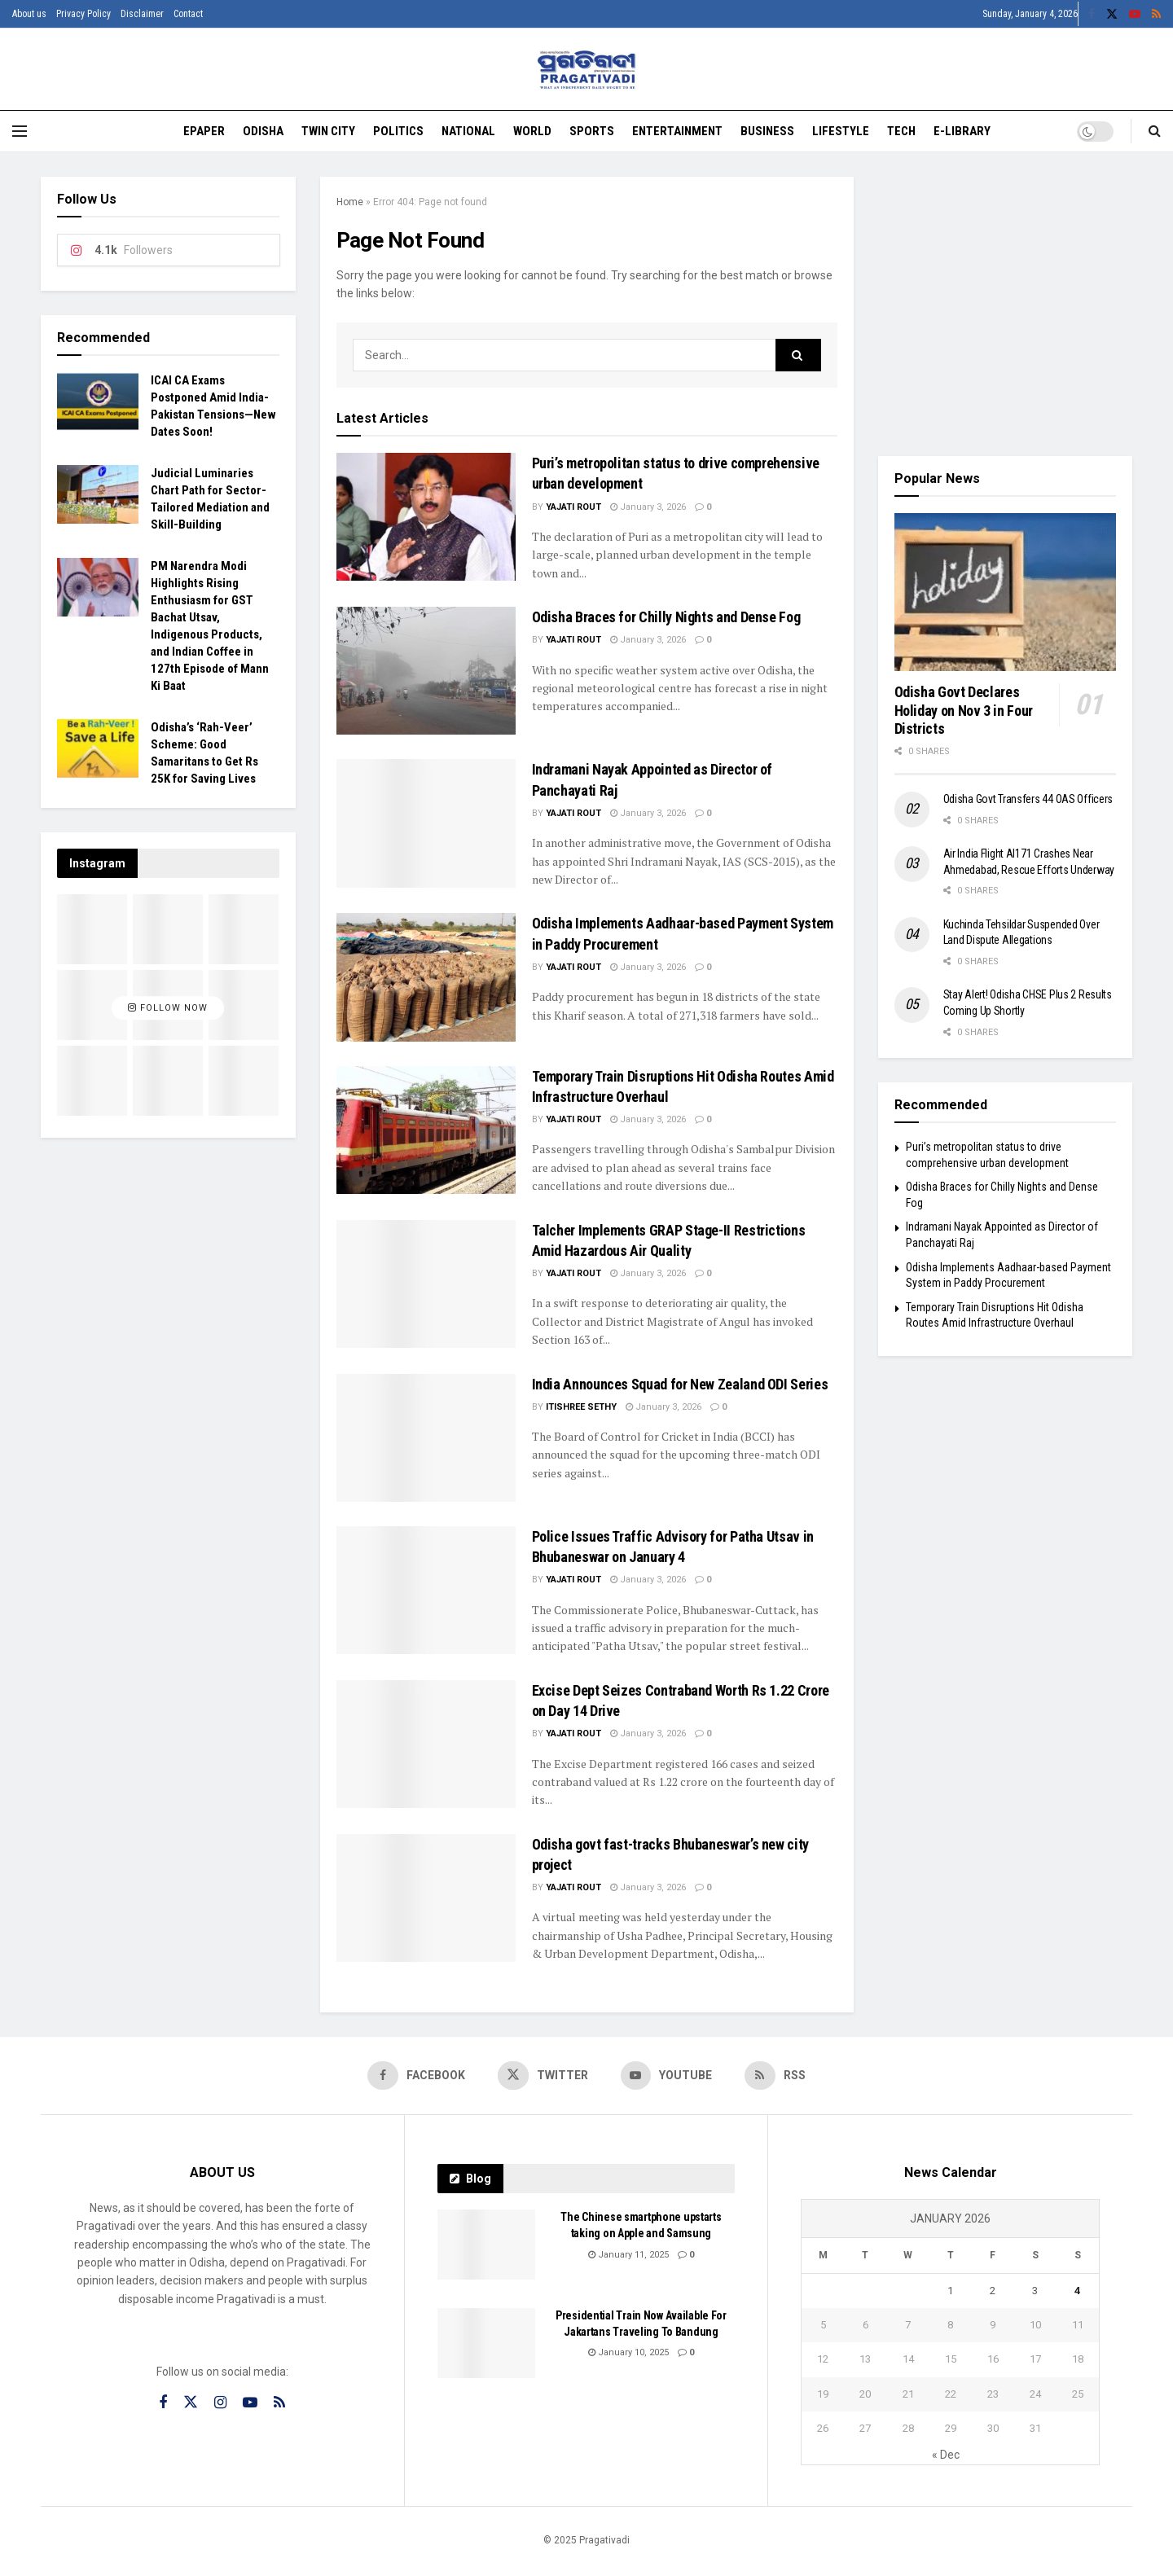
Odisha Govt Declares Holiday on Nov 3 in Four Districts (963, 710)
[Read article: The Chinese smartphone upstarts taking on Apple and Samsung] (486, 2245)
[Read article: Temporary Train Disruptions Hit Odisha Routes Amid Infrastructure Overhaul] (426, 1130)
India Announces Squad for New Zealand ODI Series (680, 1384)
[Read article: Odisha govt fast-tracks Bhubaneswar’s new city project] (426, 1898)
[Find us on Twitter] (543, 2076)
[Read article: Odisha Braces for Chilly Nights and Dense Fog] (426, 671)
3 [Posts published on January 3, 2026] (1035, 2290)
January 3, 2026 (648, 507)
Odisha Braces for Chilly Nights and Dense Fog (666, 616)
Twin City (328, 131)
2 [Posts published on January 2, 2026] (992, 2290)
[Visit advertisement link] (1005, 304)
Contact (188, 14)
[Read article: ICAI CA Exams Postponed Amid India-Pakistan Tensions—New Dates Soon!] (97, 401)
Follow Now (168, 1008)
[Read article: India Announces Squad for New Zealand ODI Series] (426, 1438)
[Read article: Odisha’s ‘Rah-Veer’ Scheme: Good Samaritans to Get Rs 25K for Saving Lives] (97, 748)
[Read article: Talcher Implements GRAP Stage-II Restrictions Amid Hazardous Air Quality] (426, 1284)
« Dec (946, 2455)
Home (349, 202)
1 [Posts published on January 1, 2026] (950, 2290)
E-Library (962, 131)
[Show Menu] (19, 131)
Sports (591, 131)
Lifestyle (840, 131)
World (532, 131)
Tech (901, 131)
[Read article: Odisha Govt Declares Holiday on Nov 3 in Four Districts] (1005, 592)
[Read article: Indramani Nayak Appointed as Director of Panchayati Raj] (426, 823)
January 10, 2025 (628, 2353)
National (468, 131)
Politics (398, 131)
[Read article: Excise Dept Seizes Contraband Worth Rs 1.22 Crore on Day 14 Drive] (426, 1744)
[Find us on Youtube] (667, 2076)
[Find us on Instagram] (220, 2403)
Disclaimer (142, 14)
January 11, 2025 (628, 2254)
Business (767, 131)
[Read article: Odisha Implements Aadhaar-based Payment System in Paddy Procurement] (426, 977)
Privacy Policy (83, 14)
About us (29, 14)
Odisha (263, 131)
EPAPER (204, 131)
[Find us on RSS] (775, 2076)
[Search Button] (1155, 131)
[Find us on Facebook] (416, 2076)
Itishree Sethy (581, 1407)
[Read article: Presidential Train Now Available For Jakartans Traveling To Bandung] (486, 2343)
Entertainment (677, 131)
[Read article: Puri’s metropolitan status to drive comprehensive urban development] (426, 517)
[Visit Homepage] (587, 69)
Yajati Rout (573, 507)
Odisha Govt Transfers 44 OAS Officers (1028, 798)
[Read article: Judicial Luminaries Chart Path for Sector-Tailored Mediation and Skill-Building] (97, 494)
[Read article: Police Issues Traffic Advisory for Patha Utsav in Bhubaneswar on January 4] (426, 1590)
